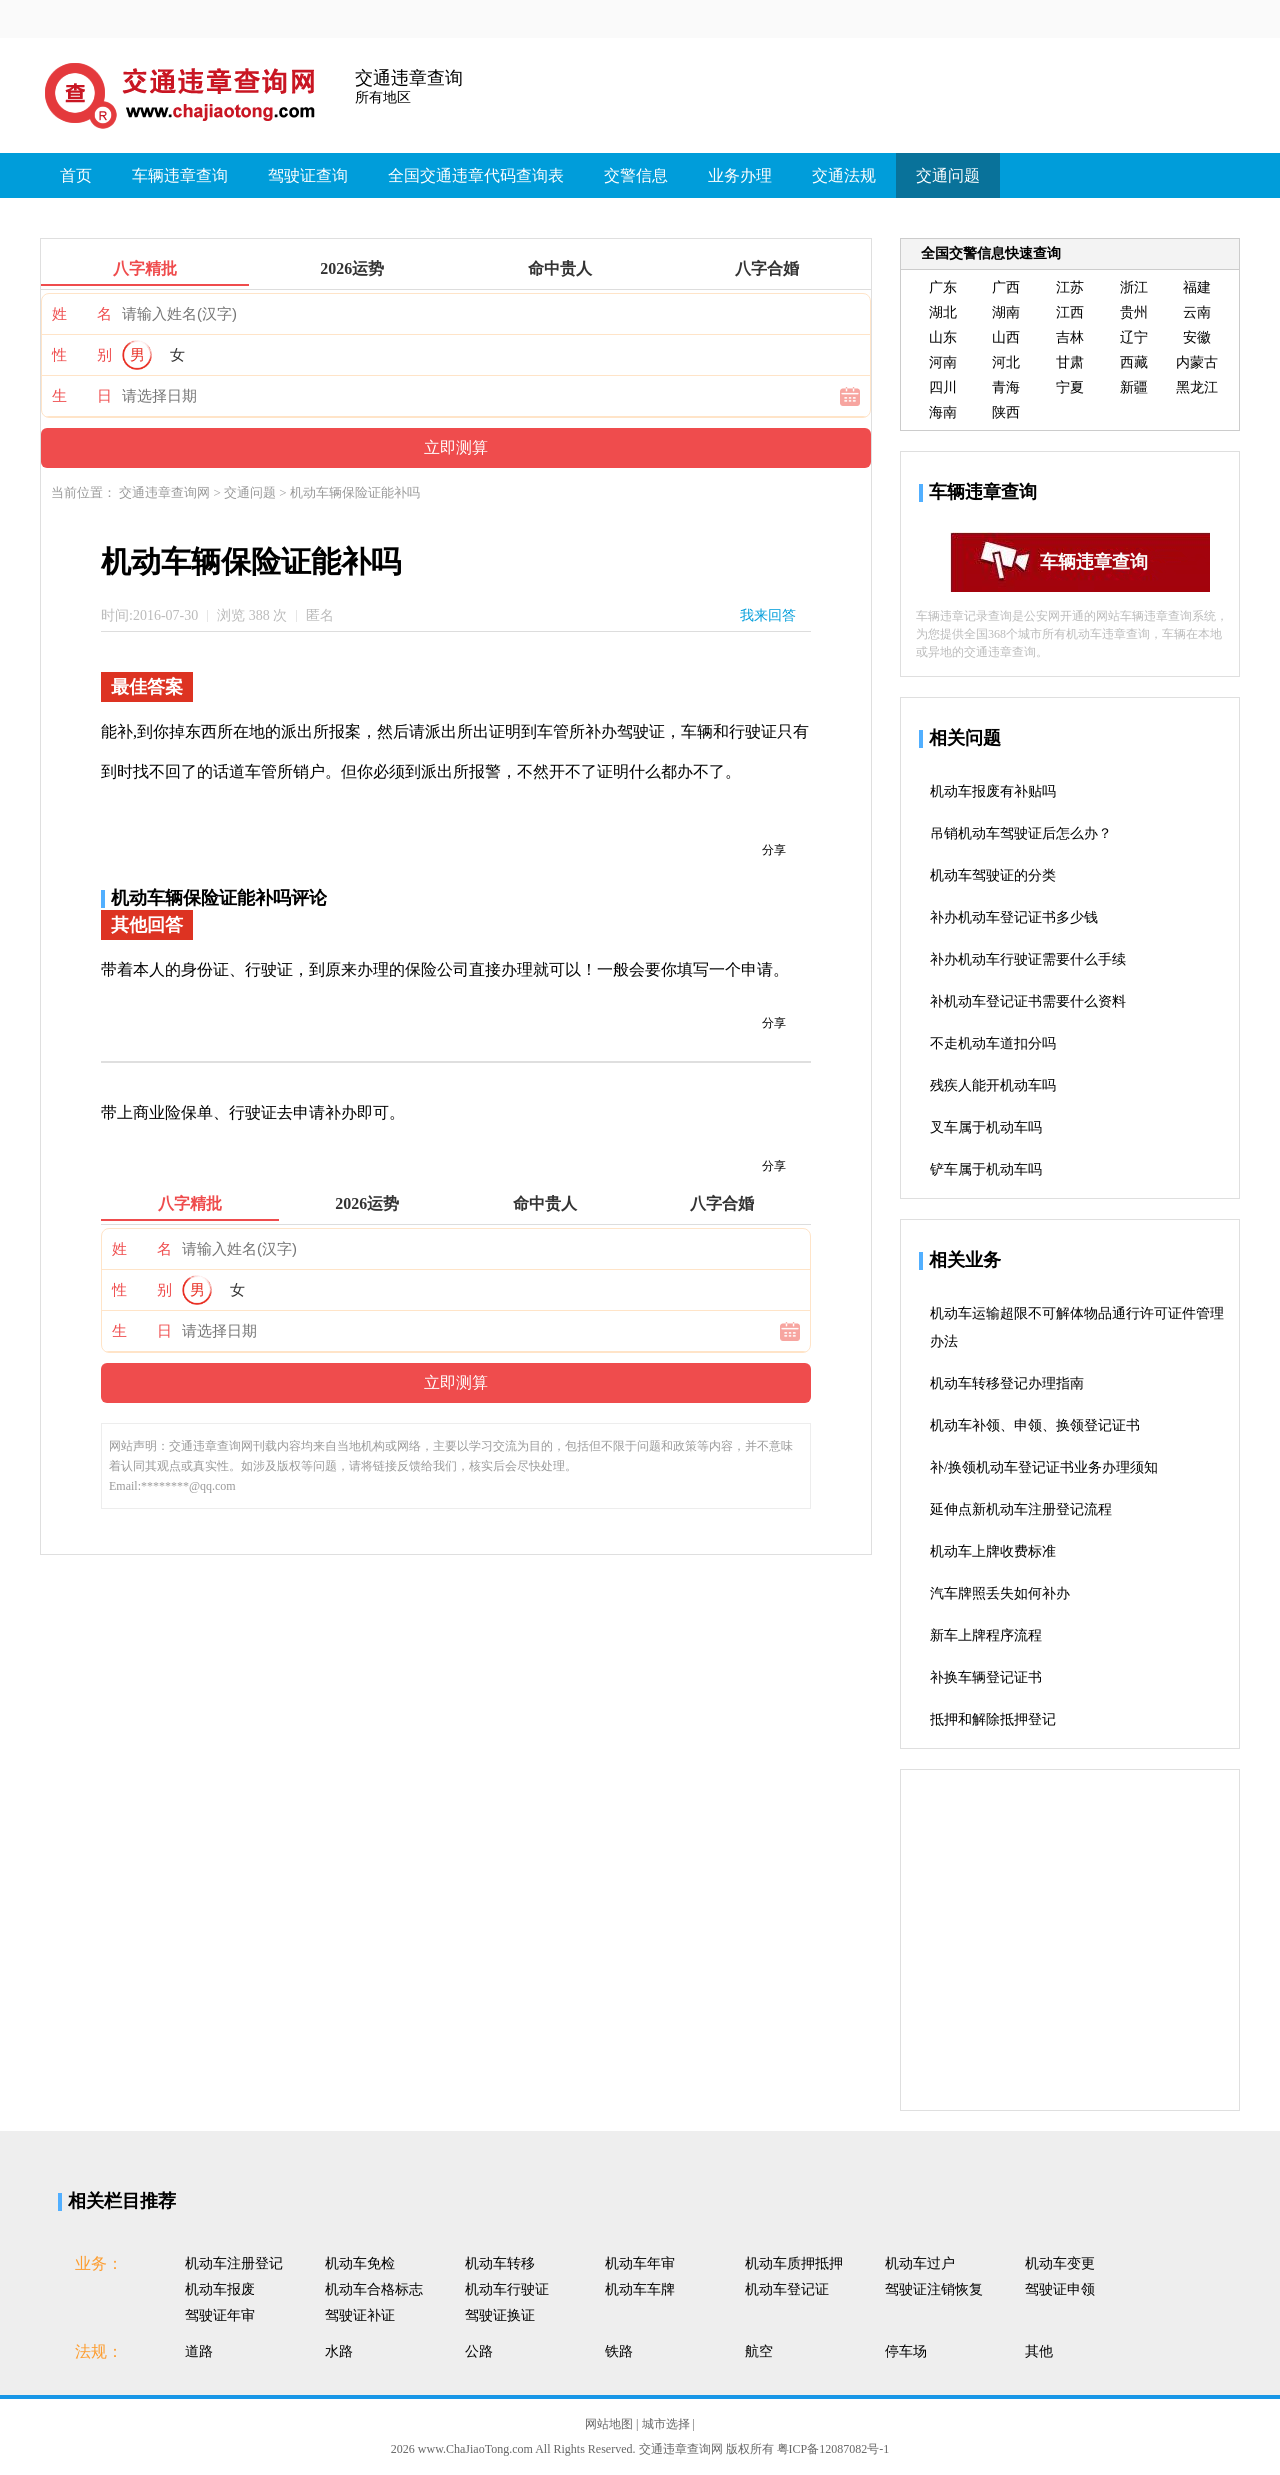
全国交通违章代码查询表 (476, 175)
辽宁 (1134, 337)
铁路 (619, 2351)
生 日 (82, 396)
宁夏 (1070, 387)
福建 (1197, 287)
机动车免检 (360, 2263)
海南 (943, 412)
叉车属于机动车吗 (986, 1127)
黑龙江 (1197, 387)
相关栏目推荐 (122, 2201)
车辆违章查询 (180, 175)
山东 (943, 337)
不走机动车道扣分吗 (993, 1043)
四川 (943, 387)
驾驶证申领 (1060, 2289)
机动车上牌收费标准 (993, 1551)
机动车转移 (500, 2263)
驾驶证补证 (360, 2315)
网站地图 (610, 2424)
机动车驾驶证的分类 (993, 875)
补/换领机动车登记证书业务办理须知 (1044, 1467)
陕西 (1006, 412)
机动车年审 (640, 2263)
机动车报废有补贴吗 (993, 791)
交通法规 (844, 175)
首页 (76, 175)
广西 (1006, 287)
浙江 (1134, 287)
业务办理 (740, 175)
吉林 (1070, 337)
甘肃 (1070, 362)
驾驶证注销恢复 (934, 2289)
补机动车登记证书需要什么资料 (1028, 1001)
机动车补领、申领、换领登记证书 (1035, 1425)
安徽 (1197, 337)
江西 (1070, 312)
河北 (1006, 362)
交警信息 (636, 175)
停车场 (906, 2351)
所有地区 (383, 97)
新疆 (1134, 387)
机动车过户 (920, 2263)
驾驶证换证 (500, 2315)
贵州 (1134, 312)
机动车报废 (220, 2289)
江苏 (1070, 287)
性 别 (82, 355)
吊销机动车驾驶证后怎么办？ (1021, 833)
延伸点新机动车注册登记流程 (1021, 1509)
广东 (943, 287)
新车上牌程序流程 (986, 1635)
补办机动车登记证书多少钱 (1014, 917)
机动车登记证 (787, 2289)
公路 (479, 2351)
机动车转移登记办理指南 (1007, 1383)
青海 (1006, 387)
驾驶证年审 (220, 2315)
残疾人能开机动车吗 (993, 1085)
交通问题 (948, 175)
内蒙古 (1197, 362)
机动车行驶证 (507, 2289)
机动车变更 (1060, 2263)
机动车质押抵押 (794, 2263)
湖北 (943, 312)
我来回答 (768, 615)
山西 (1006, 337)
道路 (199, 2351)
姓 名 (82, 314)
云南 (1197, 312)
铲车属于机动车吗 (986, 1169)
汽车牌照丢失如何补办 (1000, 1593)
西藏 (1134, 362)
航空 (759, 2351)
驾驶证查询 (308, 175)
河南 (943, 362)
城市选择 (667, 2424)
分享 (774, 850)
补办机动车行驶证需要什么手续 (1028, 959)
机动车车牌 (640, 2289)
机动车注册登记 (234, 2263)
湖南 (1006, 312)
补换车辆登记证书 (986, 1677)
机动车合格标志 (374, 2289)
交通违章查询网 (166, 492)
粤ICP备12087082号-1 (833, 2449)
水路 (339, 2351)
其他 (1039, 2351)
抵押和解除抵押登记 (993, 1719)
